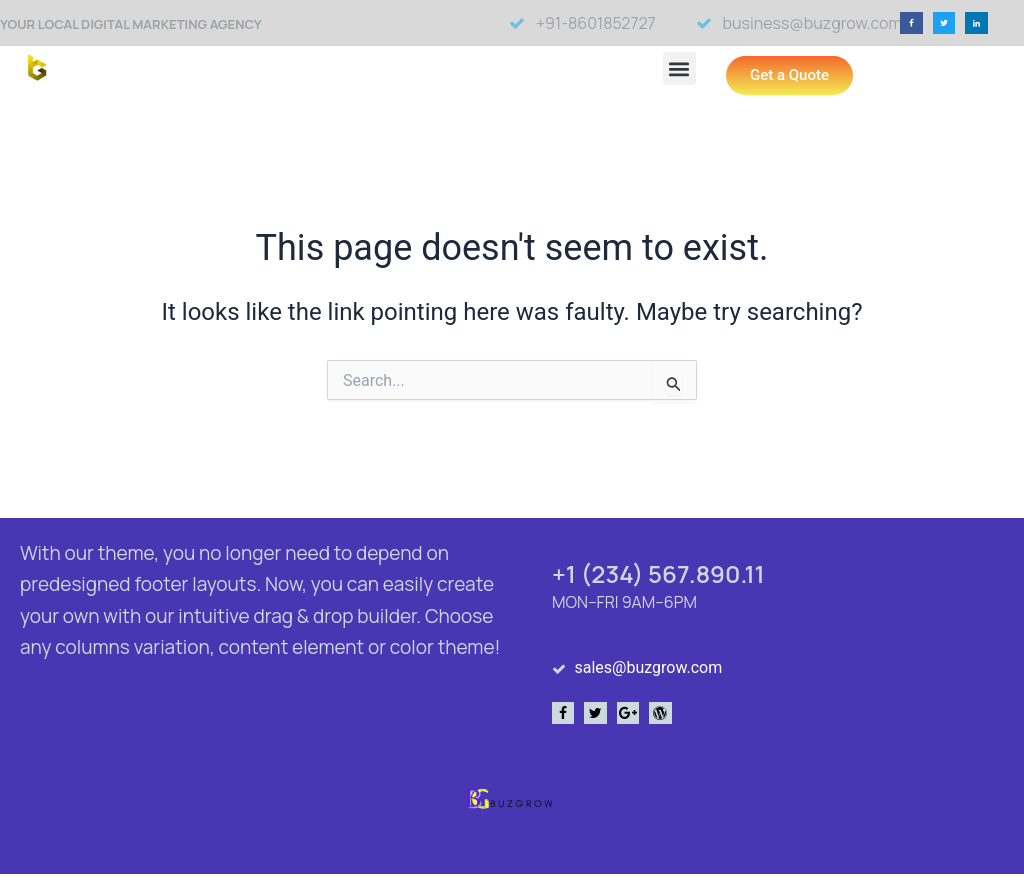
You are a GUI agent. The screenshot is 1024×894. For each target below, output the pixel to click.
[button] (911, 23)
